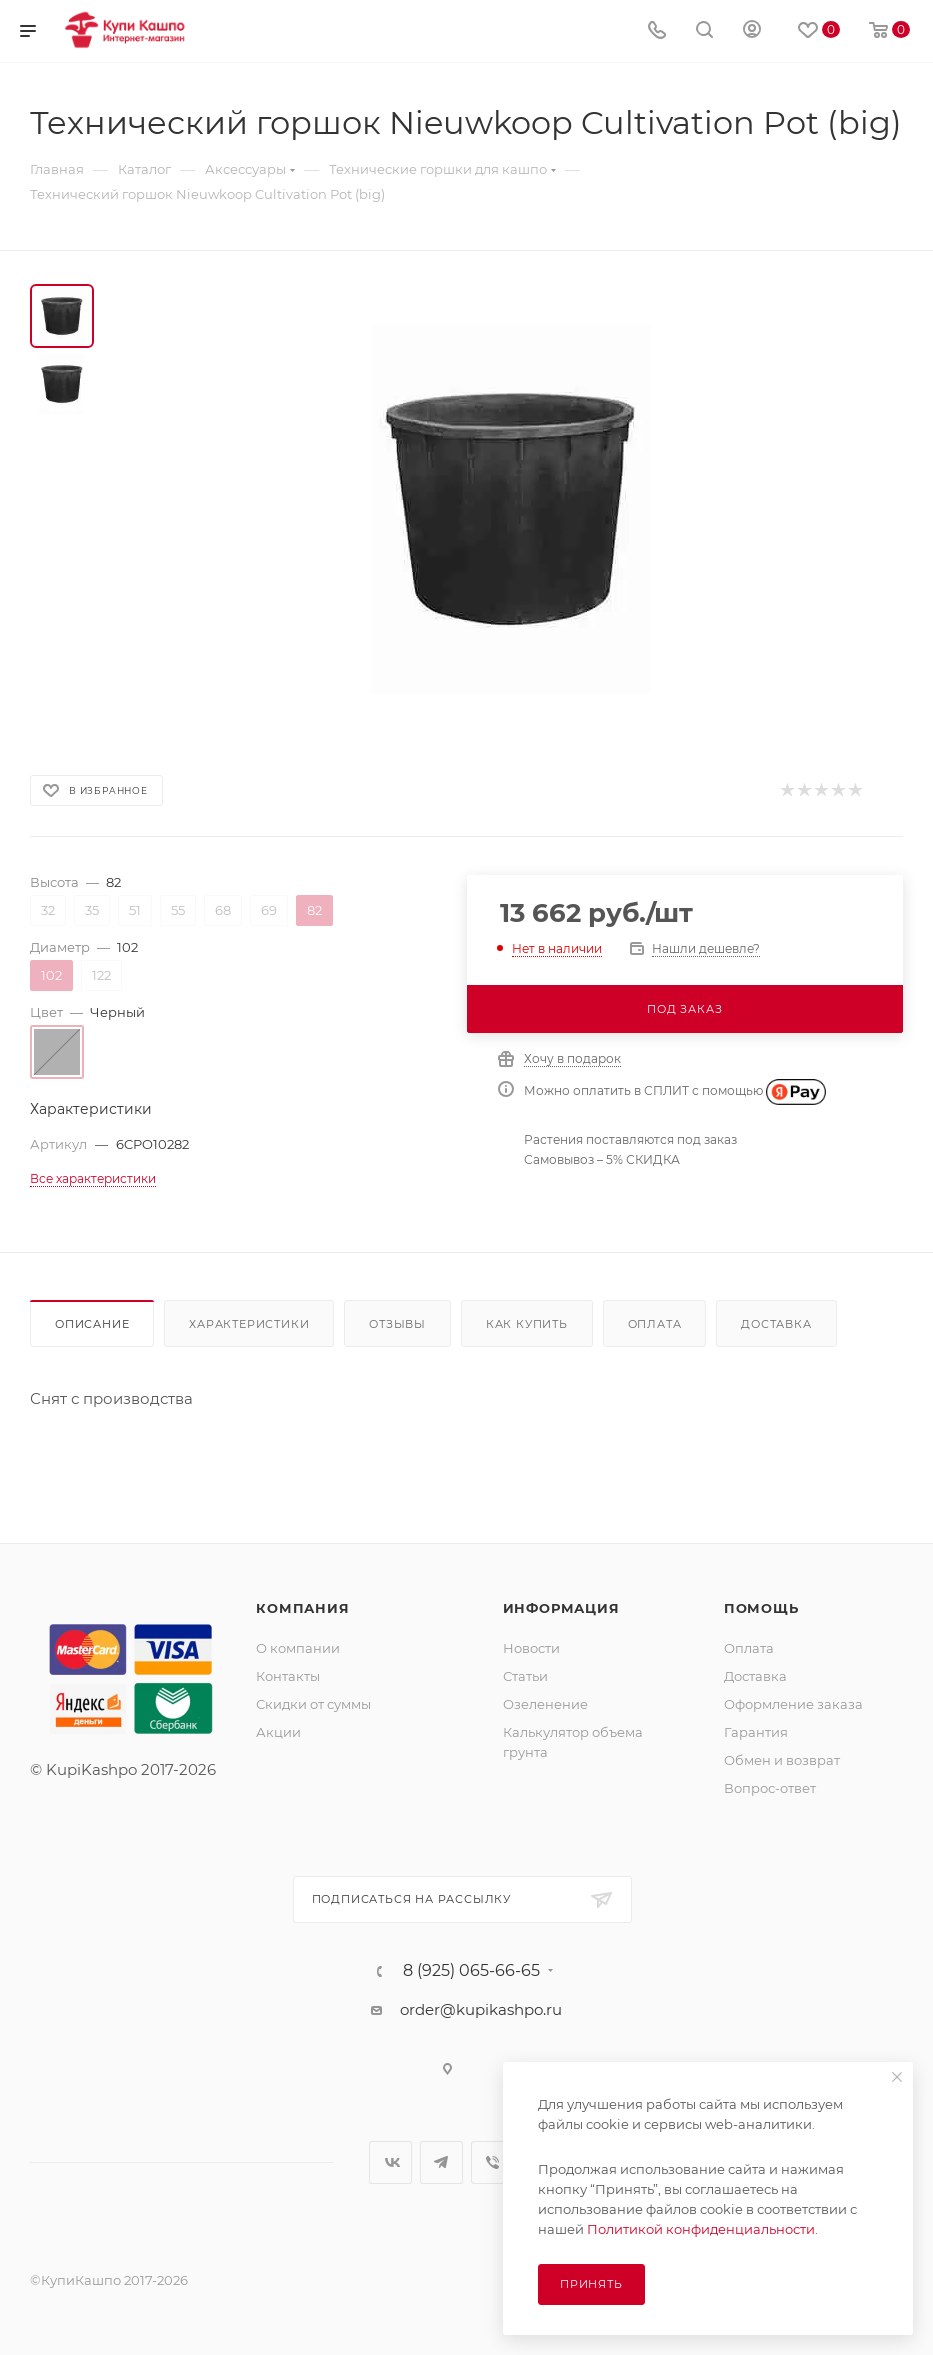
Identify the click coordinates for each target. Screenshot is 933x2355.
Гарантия (756, 1732)
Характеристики (249, 1324)
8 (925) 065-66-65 (471, 1971)
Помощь (761, 1608)
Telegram (441, 2162)
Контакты (288, 1676)
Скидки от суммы (313, 1704)
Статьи (525, 1676)
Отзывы (397, 1324)
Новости (531, 1648)
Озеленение (545, 1704)
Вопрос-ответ (770, 1788)
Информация (561, 1608)
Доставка (776, 1324)
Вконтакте (390, 2162)
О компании (298, 1648)
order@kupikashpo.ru (481, 2009)
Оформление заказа (793, 1704)
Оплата (655, 1324)
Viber (492, 2162)
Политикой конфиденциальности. (702, 2229)
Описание (92, 1324)
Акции (278, 1732)
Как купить (527, 1324)
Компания (302, 1608)
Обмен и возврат (782, 1760)
